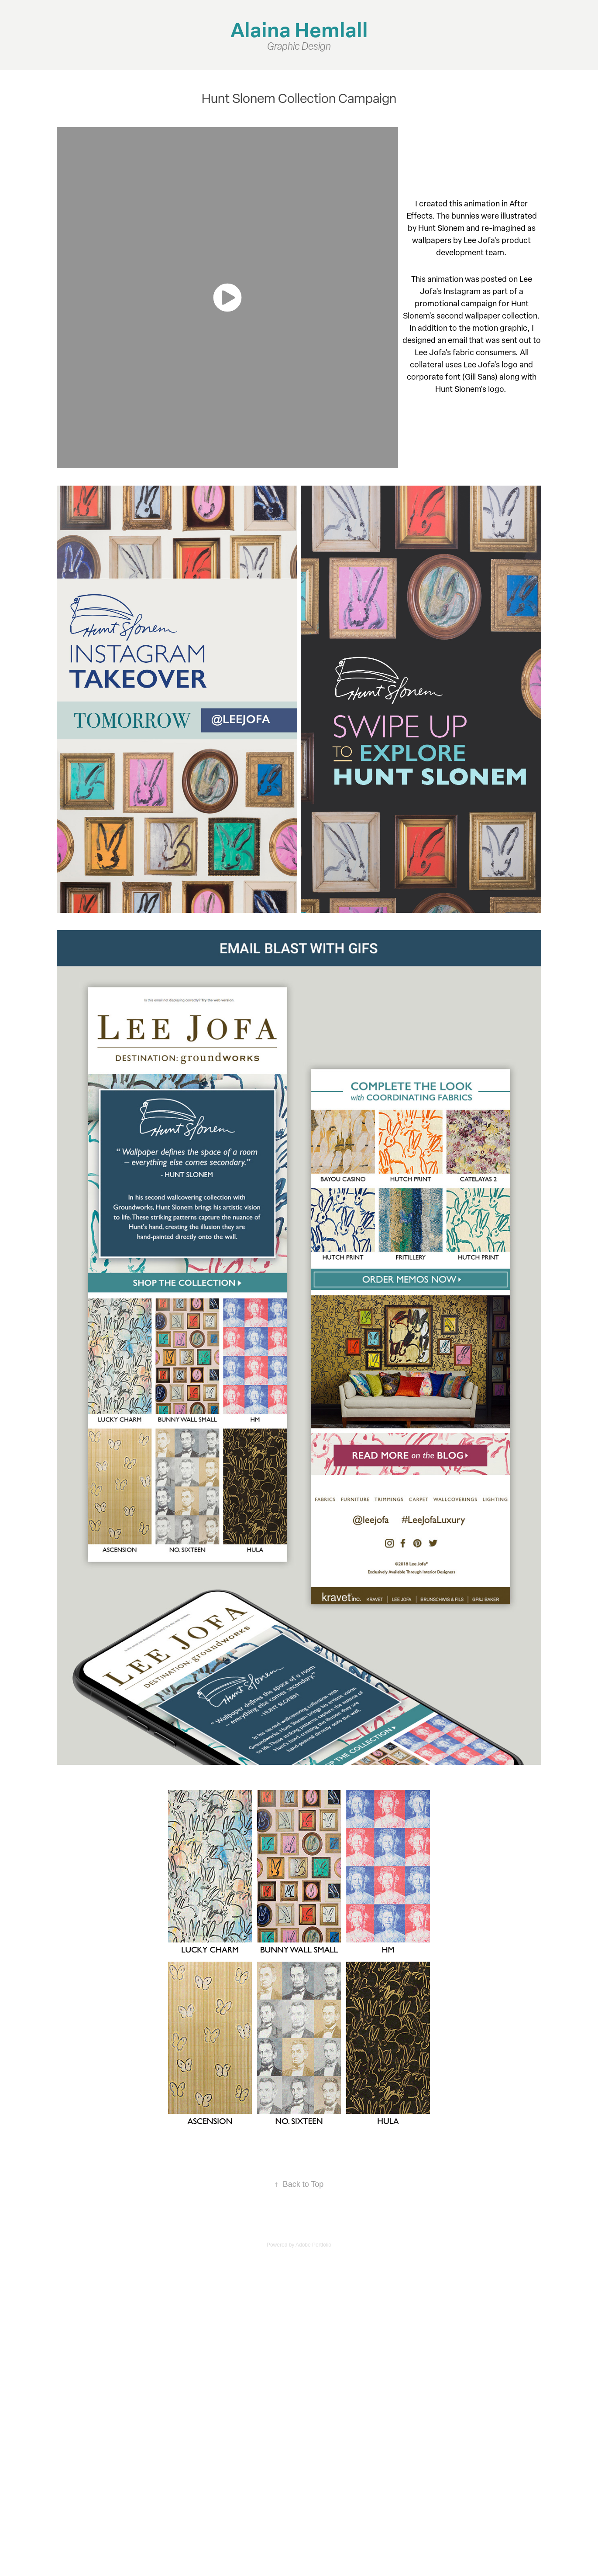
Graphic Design (299, 45)
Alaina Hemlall (299, 29)
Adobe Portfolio (313, 2245)
